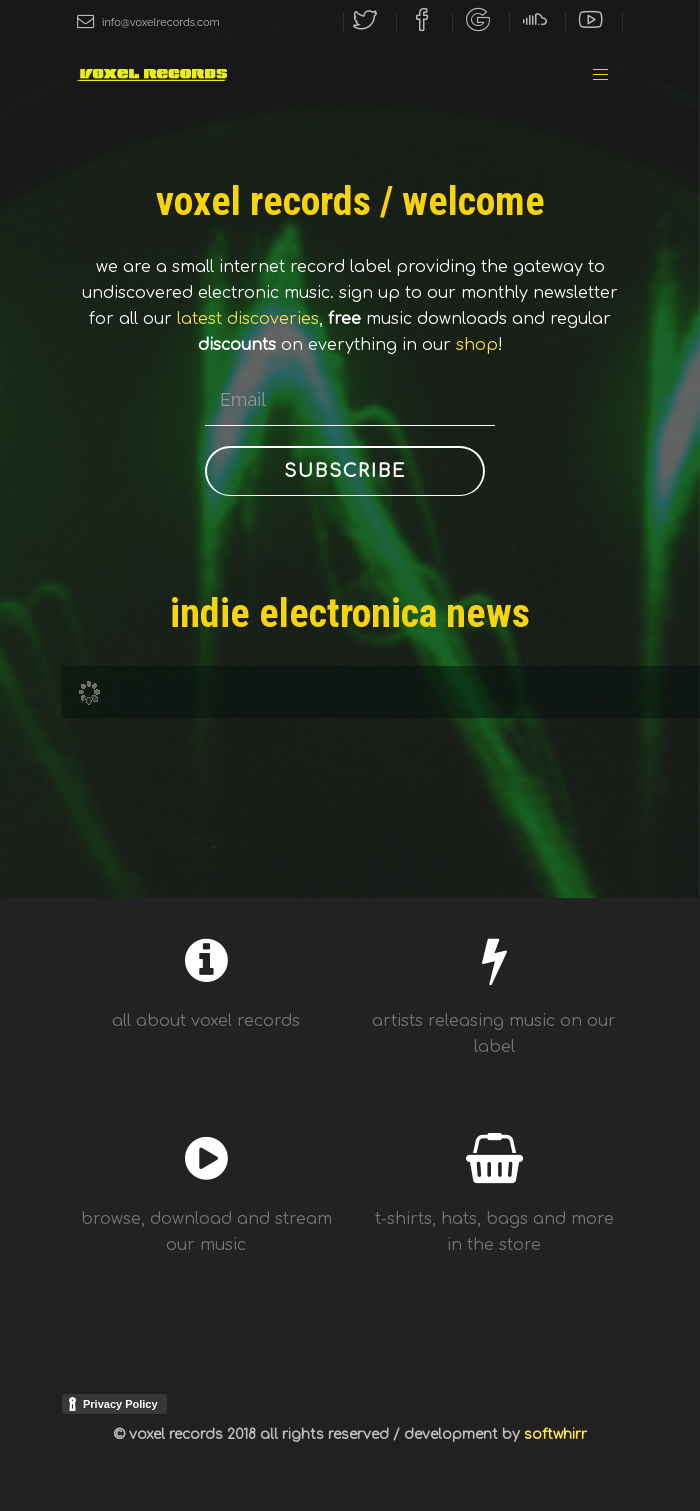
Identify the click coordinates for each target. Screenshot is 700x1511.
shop (477, 345)
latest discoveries (248, 319)
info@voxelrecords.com (148, 22)
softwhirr (555, 1434)
